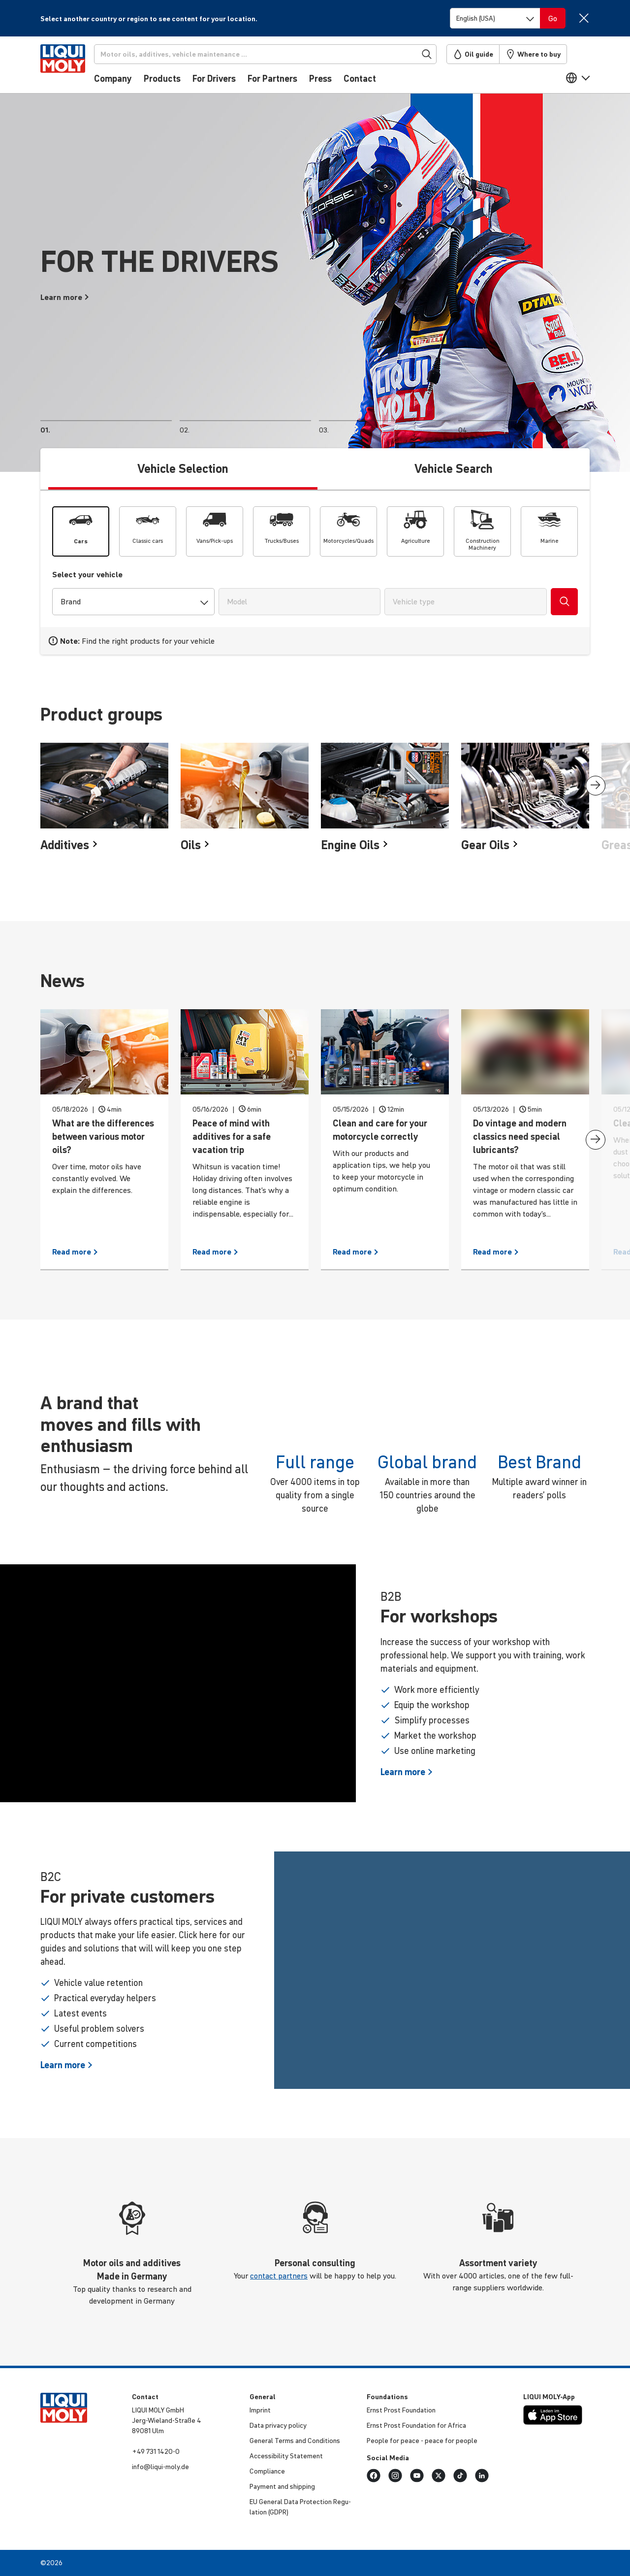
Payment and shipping (282, 2486)
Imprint (260, 2410)
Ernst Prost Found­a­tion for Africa (416, 2425)
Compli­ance (267, 2471)
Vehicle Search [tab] (453, 469)
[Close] (583, 18)
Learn (406, 1772)
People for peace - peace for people (422, 2440)
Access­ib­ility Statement (286, 2456)
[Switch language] (495, 18)
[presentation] (595, 785)
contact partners (279, 2275)
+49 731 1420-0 (156, 2451)
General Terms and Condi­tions (295, 2440)
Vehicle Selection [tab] (182, 469)
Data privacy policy (278, 2425)
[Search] (274, 54)
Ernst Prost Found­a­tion (401, 2410)
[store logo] (70, 67)
